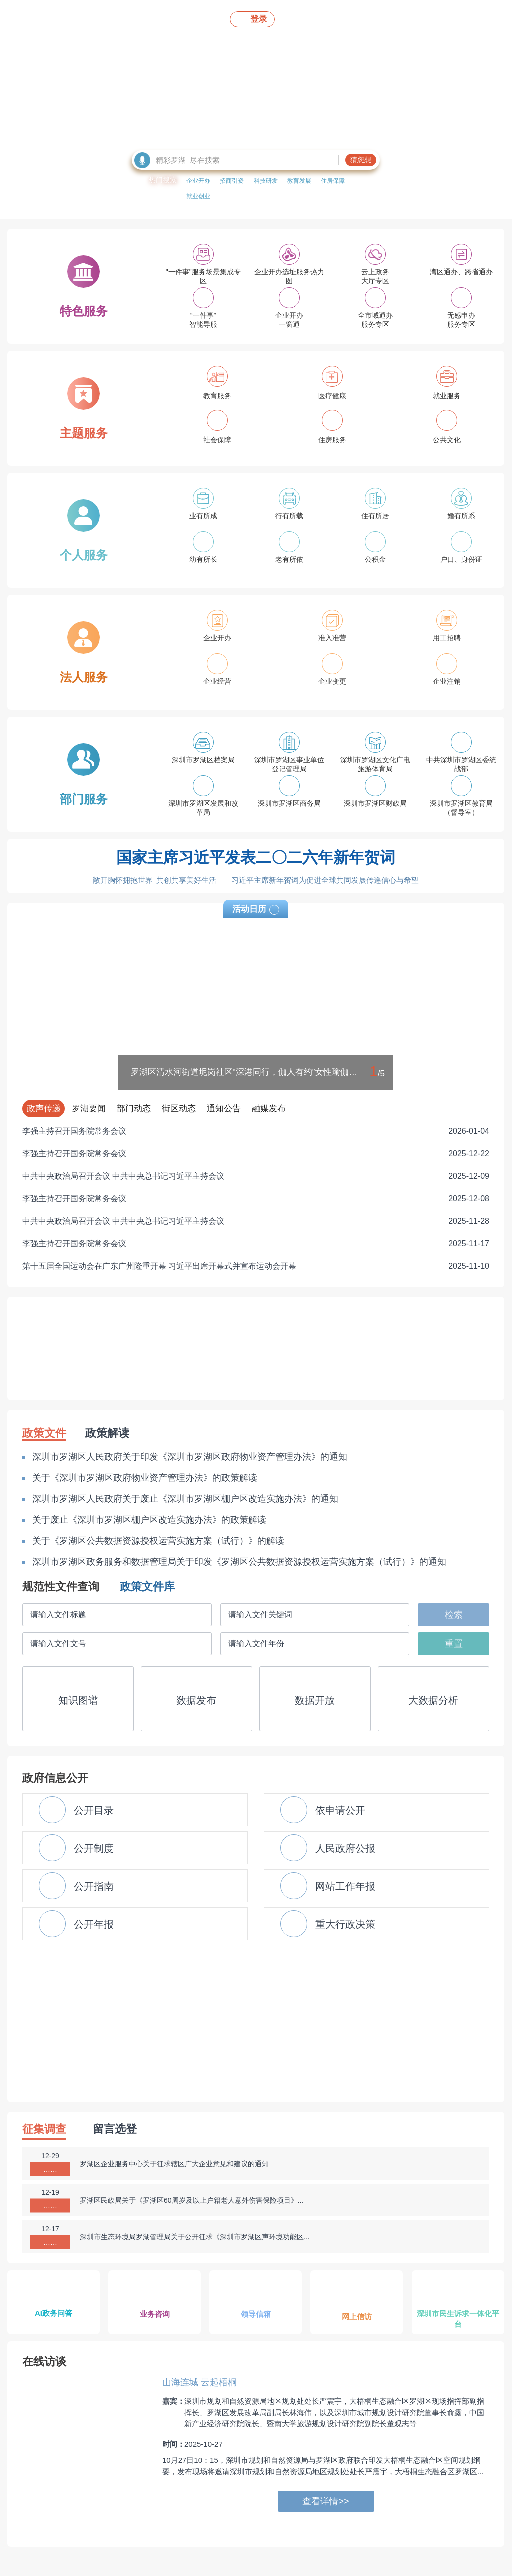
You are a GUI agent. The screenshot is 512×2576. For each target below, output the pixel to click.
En (427, 18)
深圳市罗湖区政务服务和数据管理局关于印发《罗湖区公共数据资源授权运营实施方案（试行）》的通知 (239, 1562)
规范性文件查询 (61, 1586)
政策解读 (108, 1433)
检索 (454, 1615)
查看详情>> (325, 2501)
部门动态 (134, 1108)
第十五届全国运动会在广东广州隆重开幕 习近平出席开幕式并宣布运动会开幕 (256, 1266)
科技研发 (266, 180)
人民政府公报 (328, 1847)
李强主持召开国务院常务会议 (256, 1131)
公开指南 (76, 1885)
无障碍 (342, 18)
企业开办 (198, 180)
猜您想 (361, 160)
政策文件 (44, 1433)
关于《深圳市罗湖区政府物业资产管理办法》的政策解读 (145, 1478)
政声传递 (44, 1108)
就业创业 (198, 196)
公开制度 (76, 1847)
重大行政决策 (328, 1923)
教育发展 (300, 180)
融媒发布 (269, 1108)
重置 (454, 1644)
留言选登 (115, 2129)
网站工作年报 (328, 1885)
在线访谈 (44, 2361)
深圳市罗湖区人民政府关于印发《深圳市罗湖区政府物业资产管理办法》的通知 (190, 1457)
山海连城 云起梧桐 (199, 2382)
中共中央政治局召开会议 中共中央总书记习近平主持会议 (256, 1176)
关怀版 (381, 18)
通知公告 (224, 1108)
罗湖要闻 (89, 1108)
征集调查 (44, 2129)
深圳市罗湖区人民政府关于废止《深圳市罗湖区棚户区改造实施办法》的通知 (185, 1499)
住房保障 (333, 180)
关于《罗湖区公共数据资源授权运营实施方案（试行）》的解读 (158, 1541)
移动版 (304, 18)
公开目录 (76, 1809)
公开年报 (76, 1923)
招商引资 (232, 180)
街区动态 (179, 1108)
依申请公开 (323, 1809)
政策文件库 (147, 1586)
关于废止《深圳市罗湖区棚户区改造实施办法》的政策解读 (149, 1520)
